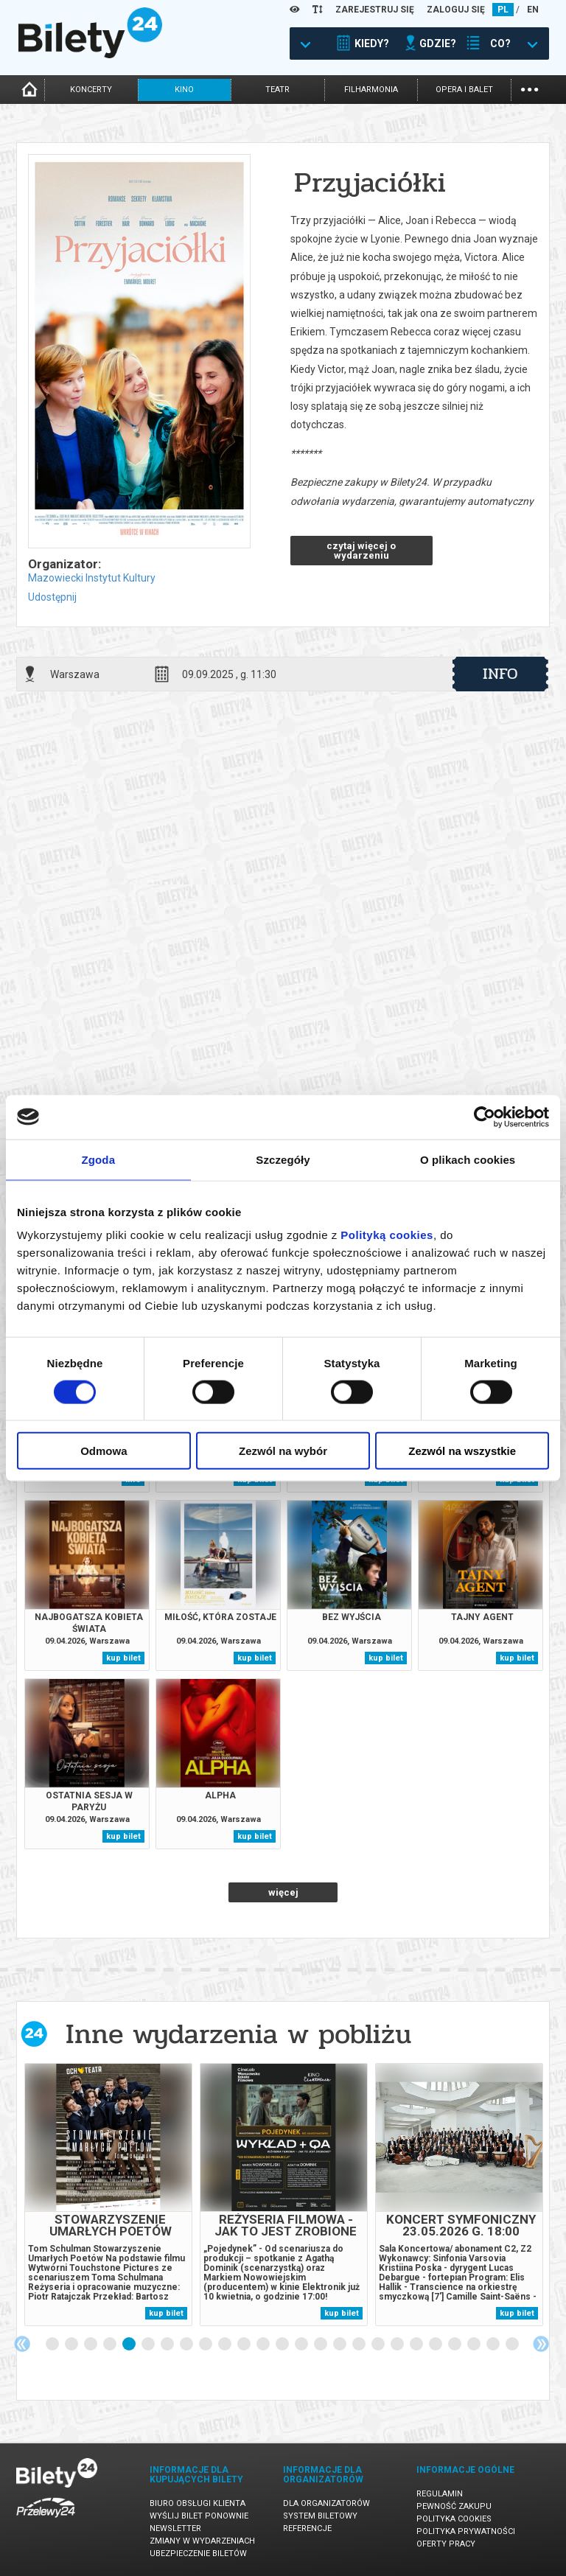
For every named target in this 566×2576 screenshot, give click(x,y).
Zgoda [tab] (99, 1159)
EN (533, 9)
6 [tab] (149, 2344)
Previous (22, 2344)
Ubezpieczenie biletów (198, 2553)
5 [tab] (129, 2344)
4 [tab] (110, 2344)
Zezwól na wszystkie (462, 1451)
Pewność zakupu (454, 2506)
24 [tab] (493, 2344)
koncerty (91, 89)
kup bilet (123, 1658)
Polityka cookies (454, 2519)
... (529, 88)
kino (184, 89)
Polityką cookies (386, 1235)
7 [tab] (168, 2344)
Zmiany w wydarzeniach (202, 2541)
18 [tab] (378, 2344)
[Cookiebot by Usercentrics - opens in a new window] (484, 1117)
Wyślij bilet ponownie (199, 2516)
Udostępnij (52, 597)
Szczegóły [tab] (283, 1159)
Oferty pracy (445, 2544)
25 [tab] (513, 2344)
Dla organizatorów (326, 2503)
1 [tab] (53, 2344)
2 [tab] (72, 2344)
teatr (277, 89)
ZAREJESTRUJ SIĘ (374, 9)
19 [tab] (398, 2344)
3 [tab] (91, 2344)
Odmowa (103, 1451)
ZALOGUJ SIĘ (456, 9)
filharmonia (371, 89)
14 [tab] (302, 2344)
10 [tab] (225, 2344)
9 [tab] (206, 2344)
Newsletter (175, 2528)
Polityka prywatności (465, 2531)
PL (503, 9)
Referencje (307, 2528)
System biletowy (320, 2516)
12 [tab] (263, 2344)
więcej (283, 1892)
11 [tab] (244, 2344)
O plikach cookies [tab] (467, 1159)
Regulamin (439, 2494)
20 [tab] (417, 2344)
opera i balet (464, 89)
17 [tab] (359, 2344)
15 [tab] (321, 2344)
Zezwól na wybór (283, 1451)
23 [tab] (474, 2344)
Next (541, 2344)
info (500, 673)
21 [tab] (436, 2344)
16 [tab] (340, 2344)
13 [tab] (283, 2344)
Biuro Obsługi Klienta (197, 2503)
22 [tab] (455, 2344)
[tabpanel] (108, 2194)
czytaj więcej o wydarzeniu (361, 550)
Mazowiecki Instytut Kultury (92, 578)
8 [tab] (187, 2344)
